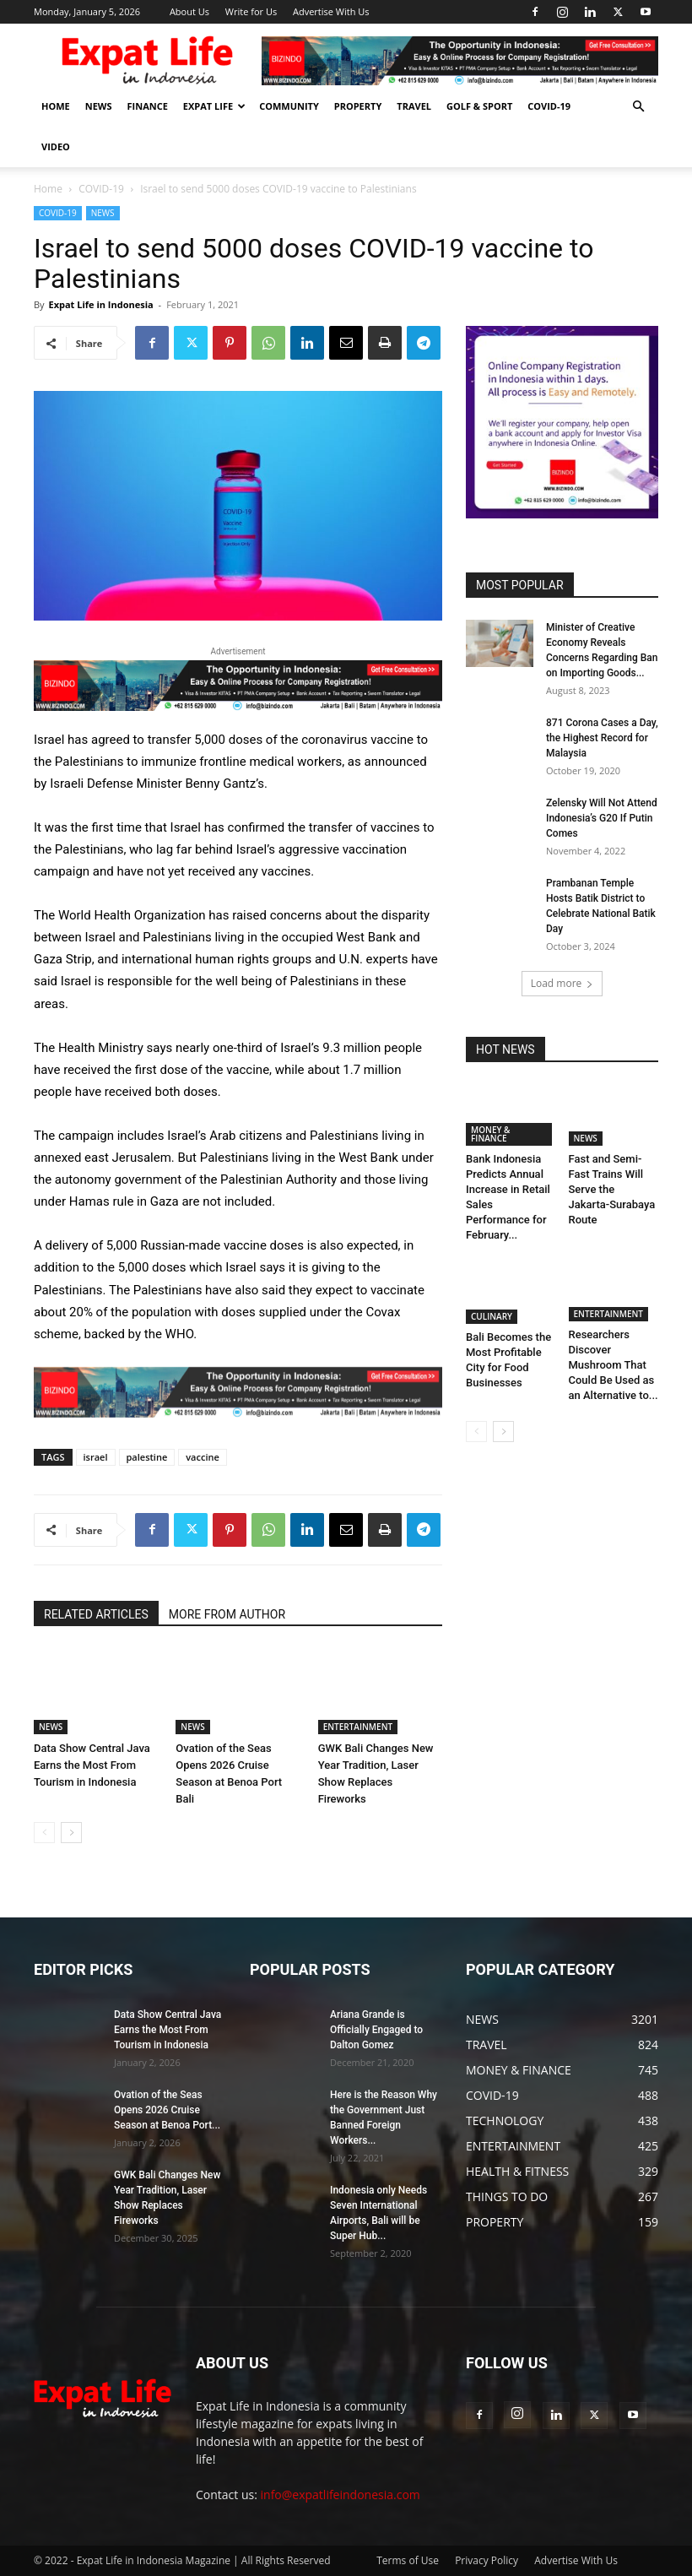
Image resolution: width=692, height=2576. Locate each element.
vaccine (202, 1457)
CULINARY (491, 1316)
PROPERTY (358, 106)
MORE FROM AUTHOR (227, 1614)
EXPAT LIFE (214, 106)
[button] (638, 107)
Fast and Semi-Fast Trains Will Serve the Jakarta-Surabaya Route (612, 1189)
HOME (55, 106)
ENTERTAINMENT (357, 1727)
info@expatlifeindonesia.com (340, 2495)
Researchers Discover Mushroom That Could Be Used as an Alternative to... (613, 1367)
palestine (147, 1457)
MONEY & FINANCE (490, 1134)
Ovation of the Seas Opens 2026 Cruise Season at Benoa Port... (167, 2110)
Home (48, 189)
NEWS (98, 106)
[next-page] (71, 1832)
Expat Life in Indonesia (100, 304)
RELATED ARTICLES (96, 1614)
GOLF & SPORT (479, 106)
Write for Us (251, 11)
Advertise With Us (331, 11)
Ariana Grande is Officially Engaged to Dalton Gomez (376, 2030)
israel (96, 1457)
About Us (189, 11)
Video (55, 146)
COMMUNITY (289, 106)
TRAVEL (414, 106)
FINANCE (147, 106)
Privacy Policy (486, 2560)
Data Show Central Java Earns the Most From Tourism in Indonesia (92, 1765)
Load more (562, 983)
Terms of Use (407, 2560)
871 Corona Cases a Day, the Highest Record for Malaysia (602, 738)
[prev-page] (44, 1832)
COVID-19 (548, 106)
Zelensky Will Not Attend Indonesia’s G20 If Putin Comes (601, 818)
